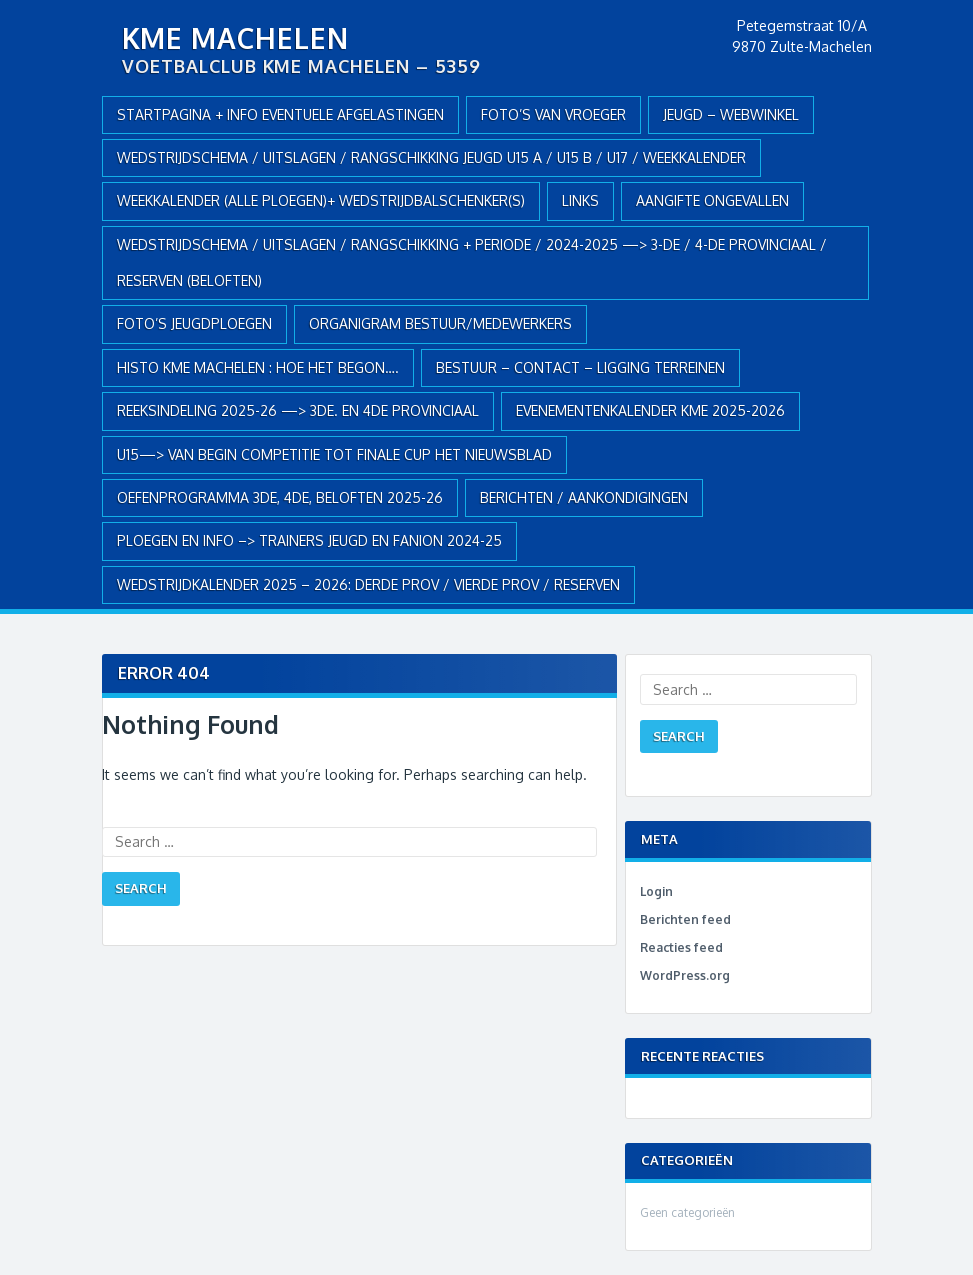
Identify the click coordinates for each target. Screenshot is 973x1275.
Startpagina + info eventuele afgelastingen (280, 114)
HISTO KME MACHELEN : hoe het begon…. (258, 367)
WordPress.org (685, 975)
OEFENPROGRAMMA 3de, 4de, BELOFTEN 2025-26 (280, 497)
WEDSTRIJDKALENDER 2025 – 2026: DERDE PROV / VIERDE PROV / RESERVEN (368, 584)
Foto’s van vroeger (553, 114)
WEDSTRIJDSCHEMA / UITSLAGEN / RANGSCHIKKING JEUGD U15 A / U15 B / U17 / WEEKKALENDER (431, 157)
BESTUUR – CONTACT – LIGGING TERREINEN (580, 367)
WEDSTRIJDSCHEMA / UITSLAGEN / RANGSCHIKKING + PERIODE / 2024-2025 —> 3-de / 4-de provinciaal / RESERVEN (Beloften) (472, 262)
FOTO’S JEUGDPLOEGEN (194, 323)
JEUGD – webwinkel (731, 114)
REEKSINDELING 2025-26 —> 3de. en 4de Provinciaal (298, 410)
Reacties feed (681, 947)
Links (580, 200)
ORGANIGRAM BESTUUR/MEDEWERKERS (440, 323)
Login (656, 891)
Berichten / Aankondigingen (584, 497)
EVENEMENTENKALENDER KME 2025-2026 (650, 410)
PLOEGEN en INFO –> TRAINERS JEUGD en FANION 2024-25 (309, 540)
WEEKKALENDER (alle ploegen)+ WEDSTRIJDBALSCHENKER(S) (321, 200)
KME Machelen (235, 38)
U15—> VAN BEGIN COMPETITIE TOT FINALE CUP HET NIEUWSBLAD (334, 454)
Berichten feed (685, 919)
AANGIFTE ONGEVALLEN (712, 200)
